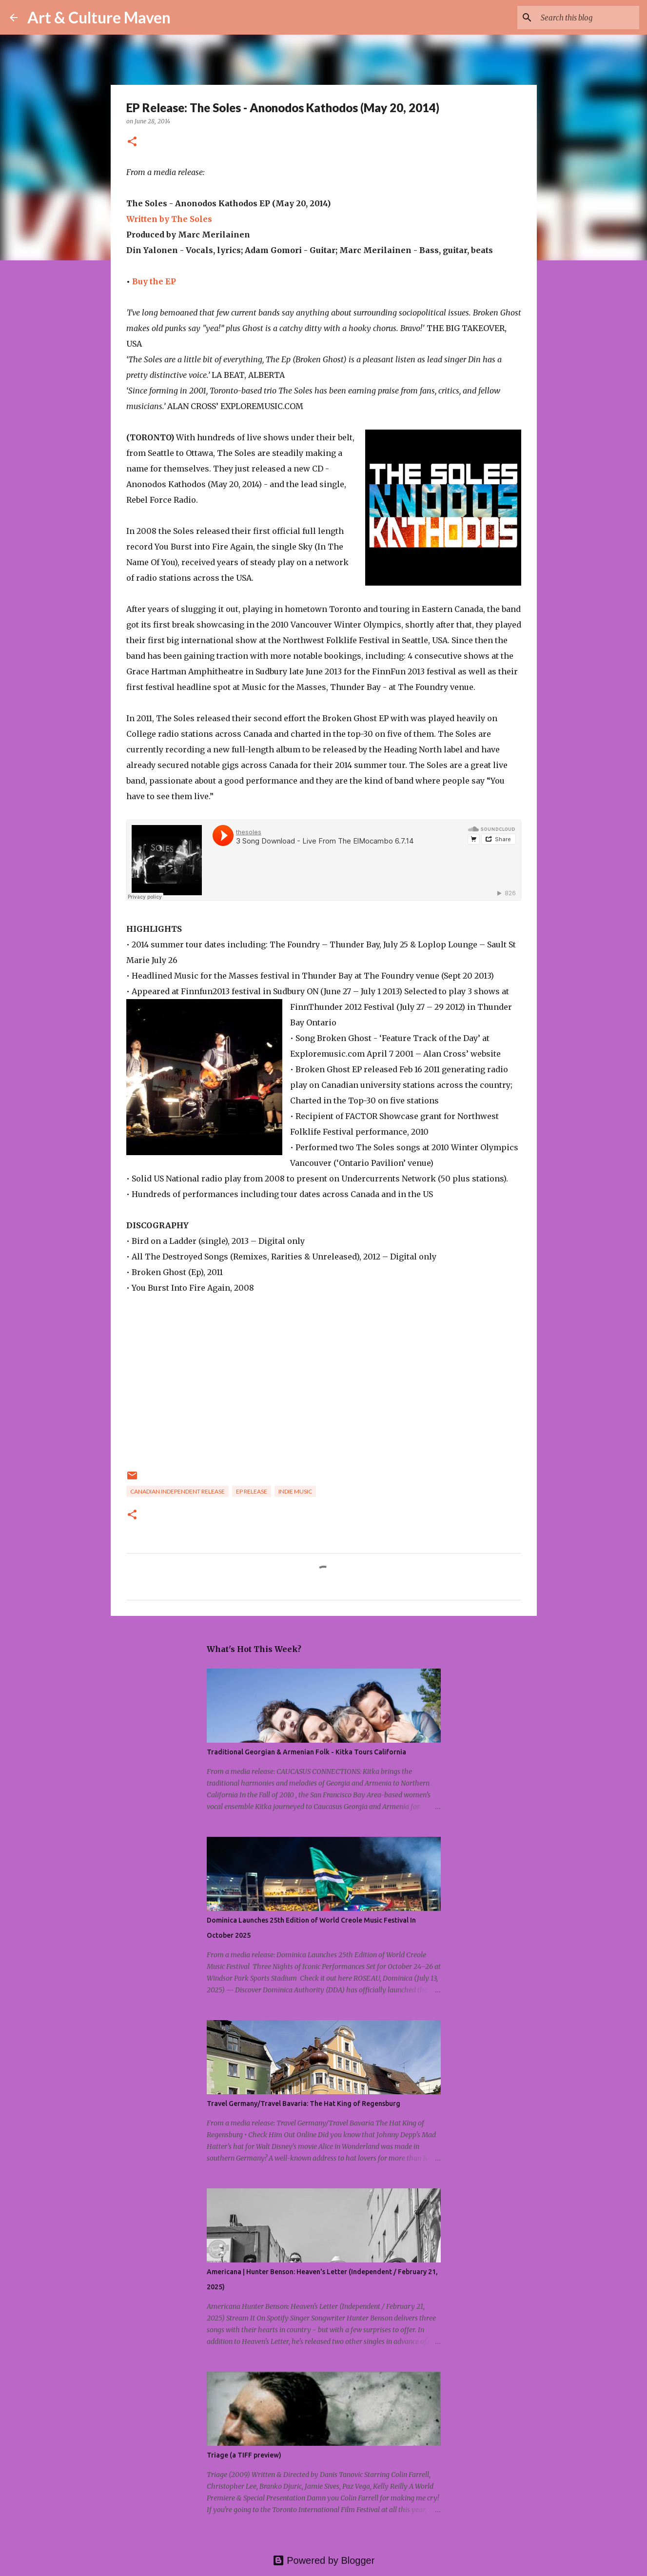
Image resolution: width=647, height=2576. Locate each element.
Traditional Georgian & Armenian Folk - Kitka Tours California (306, 1752)
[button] (132, 142)
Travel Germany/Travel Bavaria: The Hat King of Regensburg (303, 2103)
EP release (251, 1491)
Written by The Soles (169, 219)
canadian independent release (177, 1491)
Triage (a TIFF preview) (244, 2455)
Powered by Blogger (324, 2560)
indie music (295, 1491)
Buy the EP (154, 281)
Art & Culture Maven (99, 17)
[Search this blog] (588, 17)
